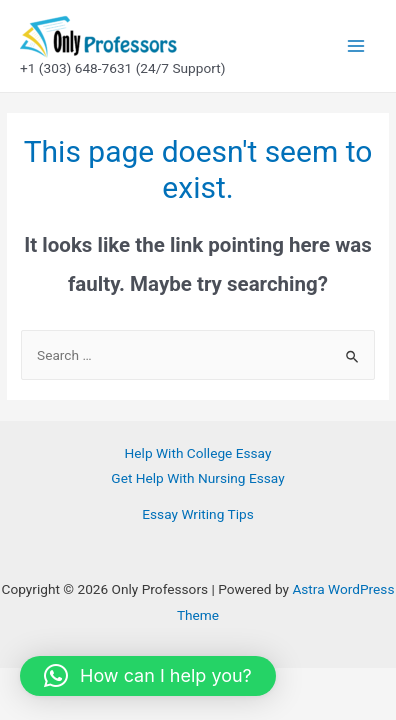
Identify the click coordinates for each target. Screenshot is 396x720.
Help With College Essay (198, 453)
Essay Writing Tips (197, 514)
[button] (148, 676)
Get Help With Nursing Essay (197, 478)
